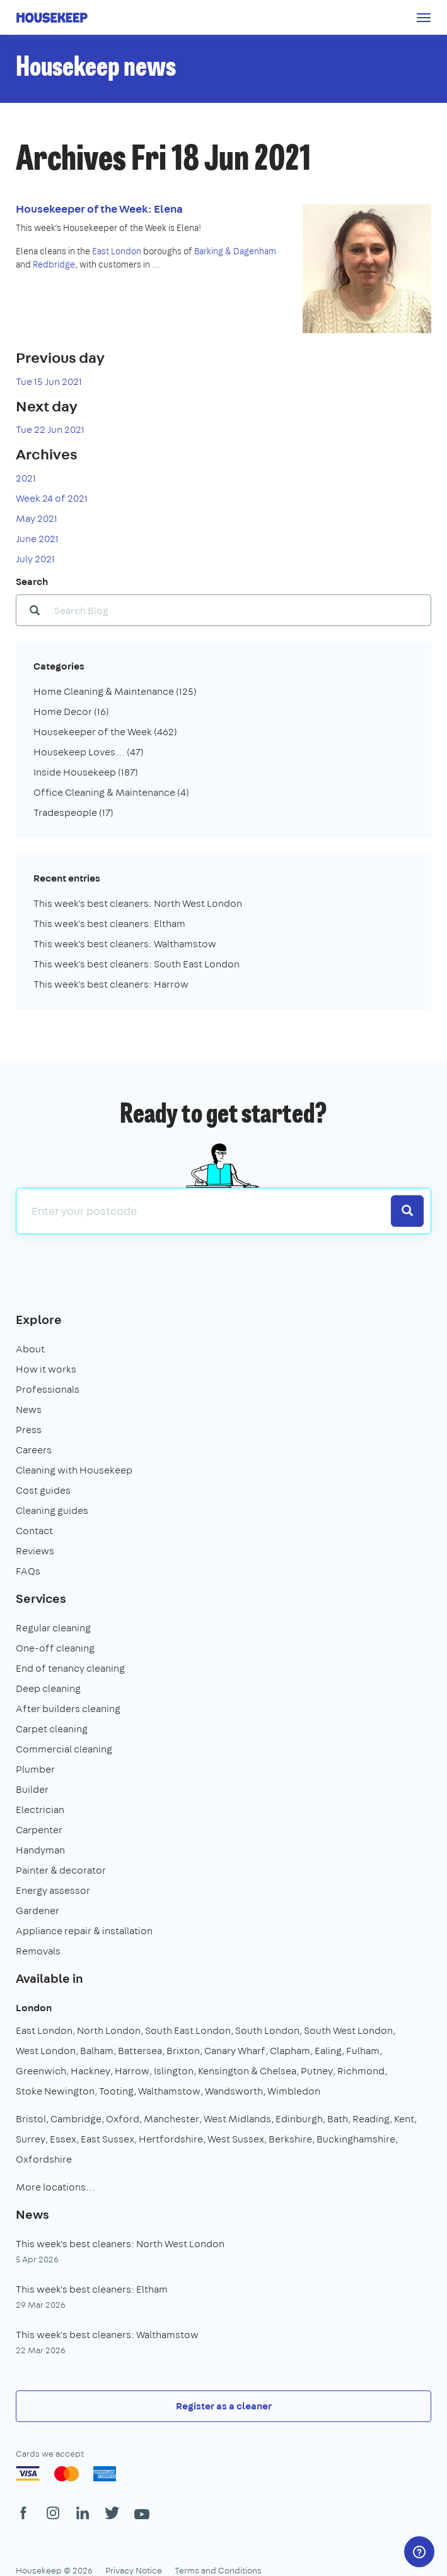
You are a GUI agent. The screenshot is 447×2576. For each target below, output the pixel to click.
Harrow (132, 2070)
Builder (32, 1789)
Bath (337, 2118)
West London (46, 2050)
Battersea (140, 2050)
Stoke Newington (55, 2091)
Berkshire (290, 2139)
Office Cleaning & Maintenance (111, 792)
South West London (348, 2030)
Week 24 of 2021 (52, 498)
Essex (63, 2139)
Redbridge (54, 264)
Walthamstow (169, 2091)
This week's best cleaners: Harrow (111, 984)
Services (41, 1598)
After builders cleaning (68, 1708)
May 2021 (36, 518)
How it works (46, 1369)
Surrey (30, 2139)
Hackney (90, 2070)
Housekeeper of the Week (105, 731)
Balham (96, 2050)
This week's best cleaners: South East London (136, 964)
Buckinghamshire (355, 2139)
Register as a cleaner (224, 2406)
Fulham (363, 2050)
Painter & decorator (61, 1870)
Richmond (361, 2070)
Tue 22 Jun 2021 (50, 429)
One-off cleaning (55, 1648)
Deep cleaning (48, 1688)
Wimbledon (293, 2091)
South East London (188, 2030)
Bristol (31, 2118)
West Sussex (235, 2139)
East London (116, 251)
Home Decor (71, 711)
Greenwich (41, 2070)
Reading (371, 2118)
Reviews (35, 1550)
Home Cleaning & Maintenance (115, 691)
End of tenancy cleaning (70, 1668)
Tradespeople (73, 812)
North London (109, 2030)
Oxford (122, 2118)
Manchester (171, 2118)
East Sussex (107, 2139)
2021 (26, 478)
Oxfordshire (44, 2159)
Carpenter (39, 1829)
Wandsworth (234, 2091)
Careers (34, 1449)
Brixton (183, 2050)
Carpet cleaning (52, 1728)
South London (267, 2030)
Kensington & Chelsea (247, 2070)
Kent (404, 2118)
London (34, 2007)
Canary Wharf (234, 2050)
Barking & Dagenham (235, 251)
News (29, 1409)
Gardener (37, 1910)
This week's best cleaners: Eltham (109, 923)
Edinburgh (299, 2118)
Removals (38, 1951)
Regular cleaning (53, 1627)
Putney (317, 2070)
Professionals (47, 1389)
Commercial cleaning (64, 1749)
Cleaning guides (52, 1510)
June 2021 (37, 538)
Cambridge (76, 2118)
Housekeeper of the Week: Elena (99, 208)
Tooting (116, 2091)
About (30, 1349)
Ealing (328, 2050)
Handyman (40, 1850)
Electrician (40, 1809)
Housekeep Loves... (88, 752)
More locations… (55, 2187)
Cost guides (43, 1490)
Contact (34, 1530)
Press (29, 1429)
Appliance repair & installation (84, 1930)
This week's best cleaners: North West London (137, 903)
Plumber (35, 1769)
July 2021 (35, 558)
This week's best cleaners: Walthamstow (124, 943)
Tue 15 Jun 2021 (49, 381)
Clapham (290, 2050)
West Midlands (237, 2118)
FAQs (28, 1571)
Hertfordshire (171, 2139)
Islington (174, 2070)
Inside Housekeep (85, 772)
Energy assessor (53, 1890)
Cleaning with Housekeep (74, 1470)
